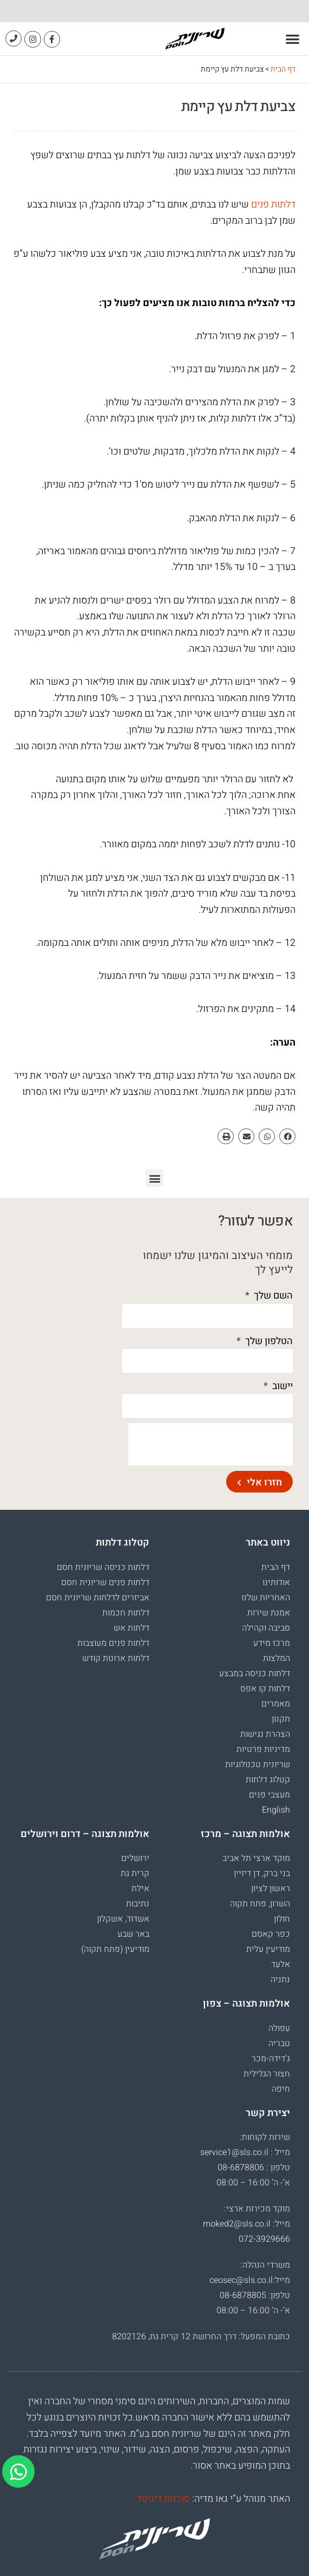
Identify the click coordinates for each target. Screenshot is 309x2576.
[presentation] (210, 1444)
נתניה (280, 1979)
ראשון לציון (270, 1888)
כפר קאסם (271, 1934)
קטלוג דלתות (268, 1779)
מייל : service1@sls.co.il (245, 2152)
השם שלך (272, 1295)
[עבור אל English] (225, 1810)
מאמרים (275, 1703)
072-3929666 (264, 2239)
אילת (140, 1888)
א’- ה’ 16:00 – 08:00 (253, 2182)
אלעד (280, 1964)
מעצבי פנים (269, 1794)
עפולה (279, 2028)
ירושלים (135, 1858)
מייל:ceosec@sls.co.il (249, 2280)
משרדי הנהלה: (265, 2265)
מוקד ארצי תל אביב (256, 1858)
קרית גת (135, 1873)
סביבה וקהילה (266, 1627)
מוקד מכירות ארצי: (257, 2208)
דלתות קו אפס (265, 1688)
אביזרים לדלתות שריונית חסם (97, 1597)
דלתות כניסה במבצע (254, 1673)
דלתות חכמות (125, 1612)
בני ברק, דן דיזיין (262, 1873)
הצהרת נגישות (265, 1734)
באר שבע (133, 1934)
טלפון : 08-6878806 (254, 2167)
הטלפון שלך (268, 1341)
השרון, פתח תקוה (260, 1903)
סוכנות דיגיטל (163, 2498)
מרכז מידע (271, 1643)
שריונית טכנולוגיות (257, 1764)
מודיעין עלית (268, 1949)
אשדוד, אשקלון (123, 1918)
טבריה (279, 2043)
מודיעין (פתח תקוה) (115, 1949)
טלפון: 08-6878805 (255, 2295)
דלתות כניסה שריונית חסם (103, 1567)
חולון (282, 1918)
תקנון (281, 1718)
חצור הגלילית (267, 2073)
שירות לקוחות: (265, 2137)
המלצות (276, 1658)
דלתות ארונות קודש (115, 1658)
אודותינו (276, 1582)
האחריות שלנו (265, 1597)
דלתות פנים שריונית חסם (105, 1582)
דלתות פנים (273, 204)
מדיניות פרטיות (263, 1749)
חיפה (281, 2088)
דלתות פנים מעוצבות (113, 1643)
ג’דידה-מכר (271, 2058)
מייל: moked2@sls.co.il (246, 2223)
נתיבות (137, 1903)
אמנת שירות (268, 1612)
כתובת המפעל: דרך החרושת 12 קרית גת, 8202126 (201, 2336)
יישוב (281, 1386)
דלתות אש (131, 1627)
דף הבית (283, 69)
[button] (293, 39)
